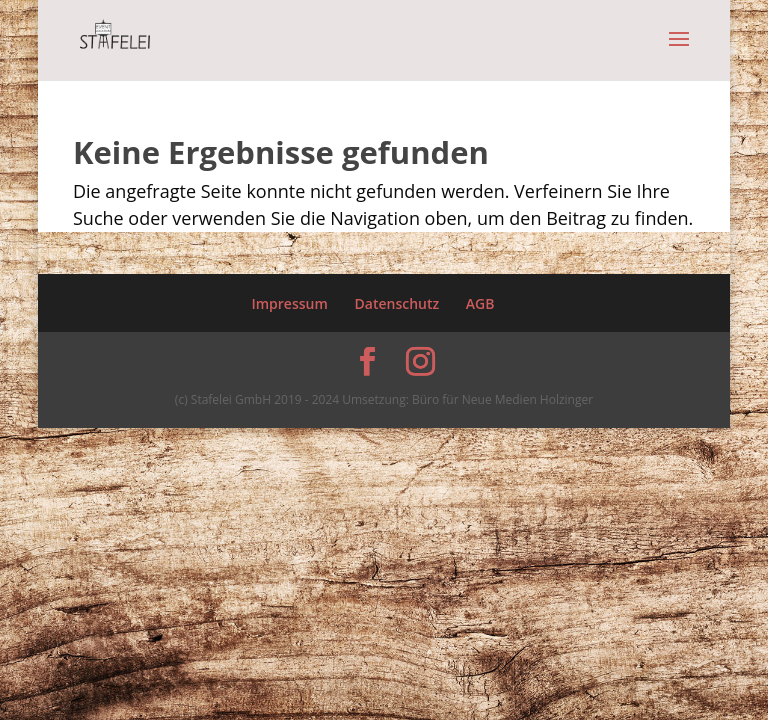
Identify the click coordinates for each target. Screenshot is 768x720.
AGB (480, 303)
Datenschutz (397, 303)
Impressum (289, 303)
